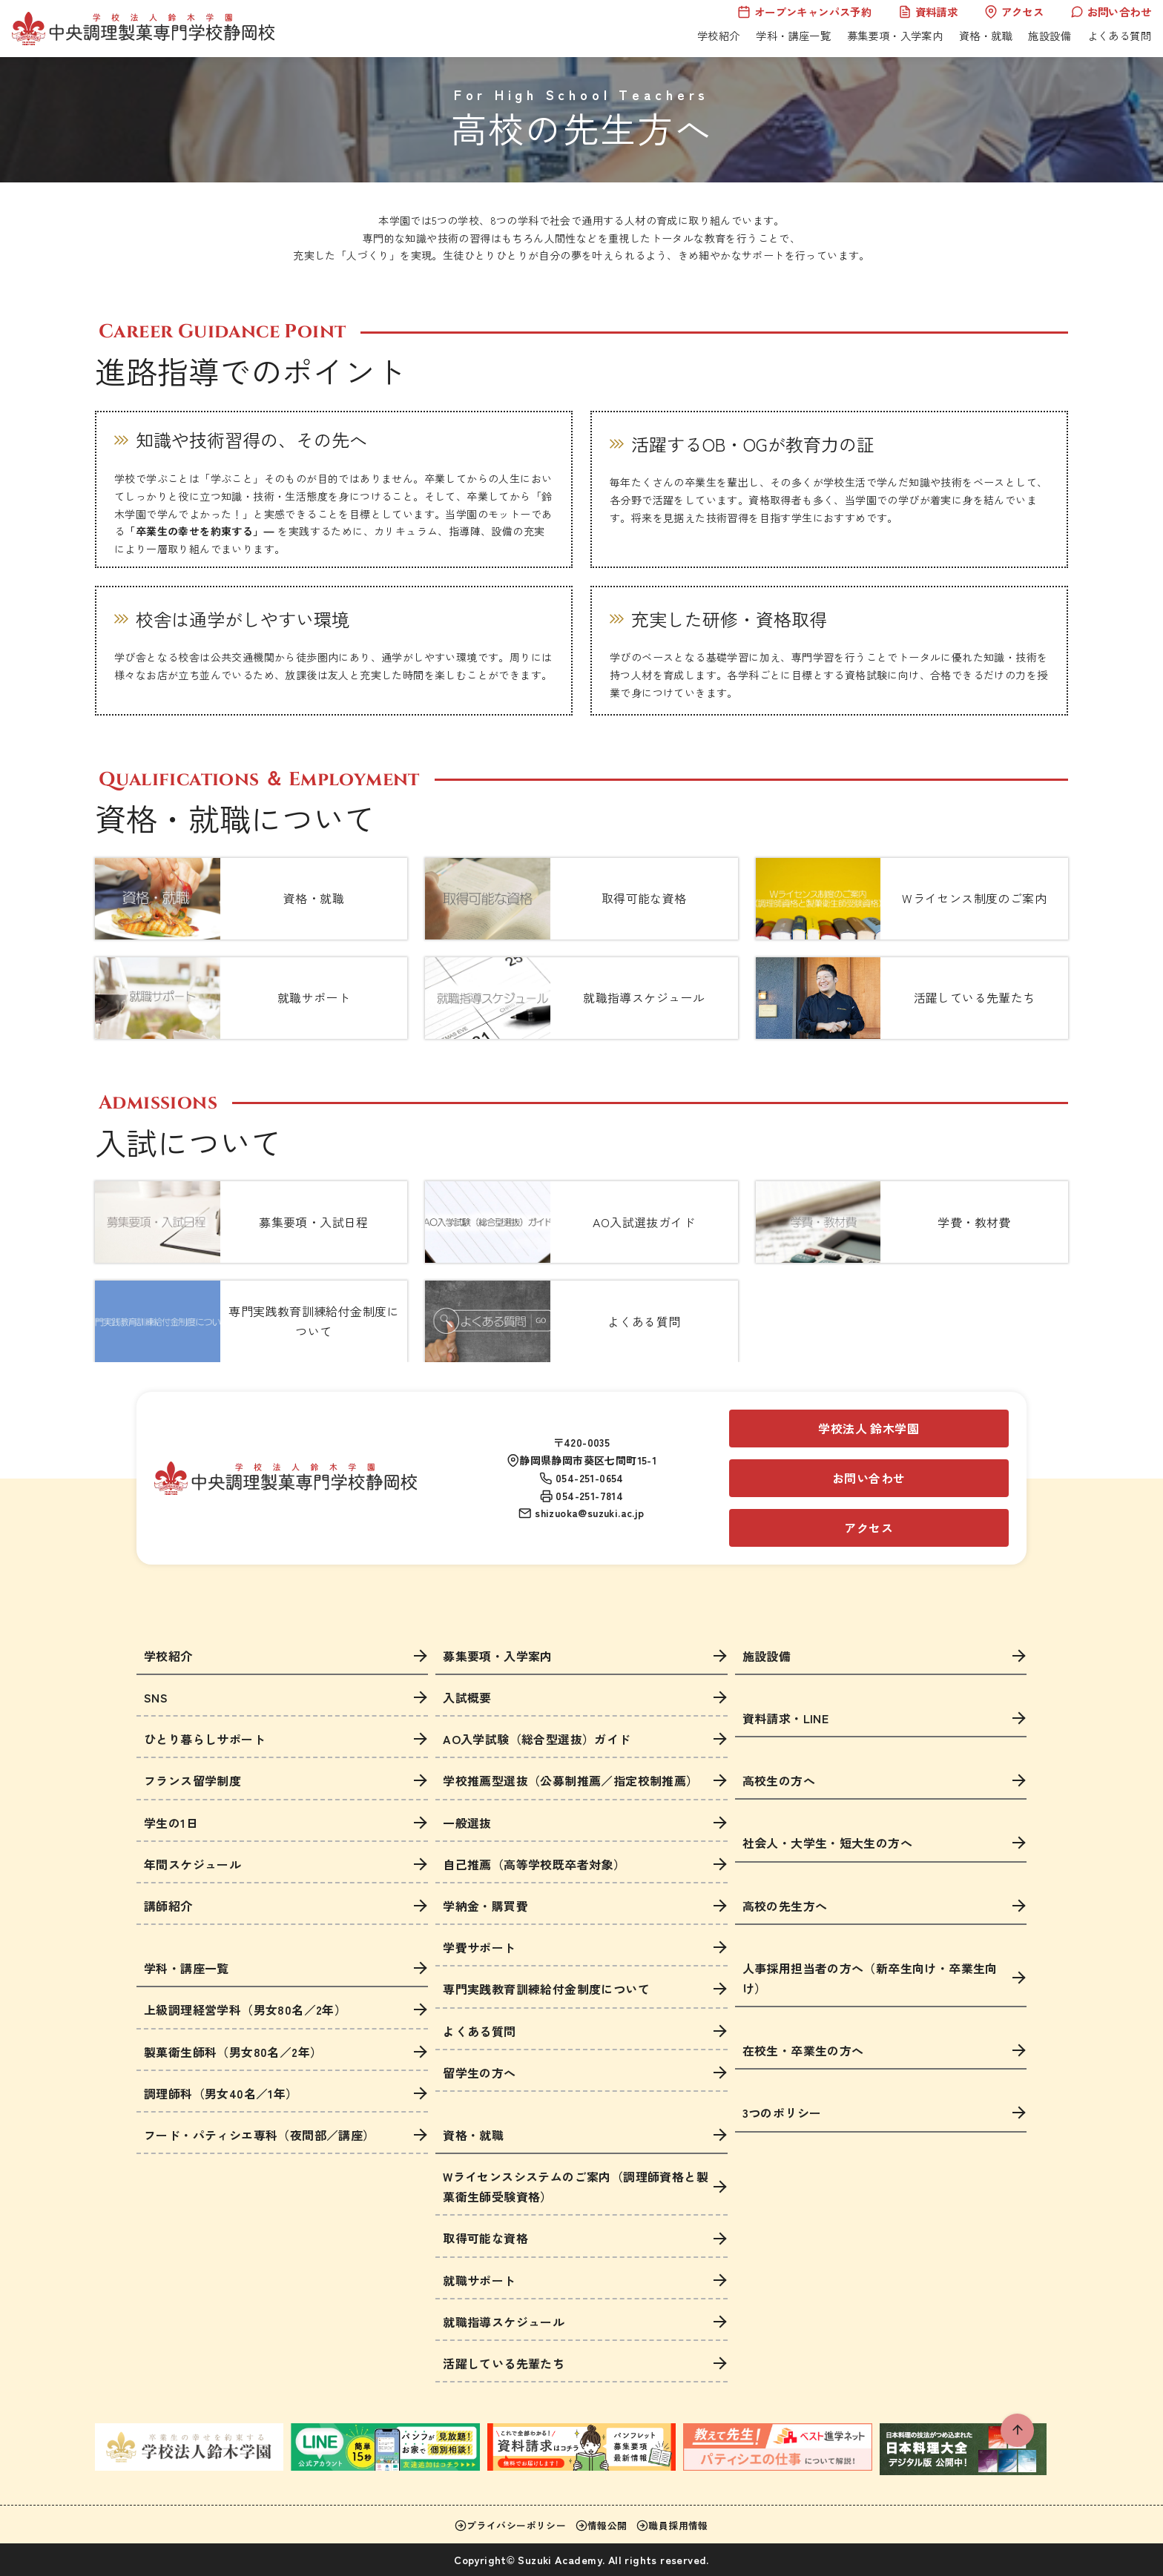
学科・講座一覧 (793, 35)
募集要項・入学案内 (895, 35)
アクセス (1014, 11)
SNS (156, 1697)
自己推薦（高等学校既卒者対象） (534, 1864)
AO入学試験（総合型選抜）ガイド (536, 1739)
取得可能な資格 (485, 2238)
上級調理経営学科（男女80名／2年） (245, 2009)
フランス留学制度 (192, 1780)
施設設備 (1049, 35)
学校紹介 (718, 35)
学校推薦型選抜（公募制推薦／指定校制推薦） (570, 1780)
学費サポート (479, 1947)
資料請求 (928, 11)
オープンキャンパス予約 (804, 11)
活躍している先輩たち (503, 2363)
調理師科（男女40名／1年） (221, 2093)
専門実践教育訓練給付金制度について (546, 1989)
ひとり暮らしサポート (205, 1739)
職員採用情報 (672, 2525)
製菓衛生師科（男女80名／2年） (233, 2052)
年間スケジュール (192, 1864)
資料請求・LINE (785, 1718)
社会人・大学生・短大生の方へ (827, 1843)
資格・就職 (985, 35)
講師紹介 (168, 1906)
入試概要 (467, 1697)
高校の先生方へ (785, 1906)
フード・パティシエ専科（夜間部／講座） (259, 2135)
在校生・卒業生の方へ (803, 2050)
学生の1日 (171, 1823)
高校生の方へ (778, 1780)
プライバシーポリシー (510, 2525)
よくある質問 (1119, 35)
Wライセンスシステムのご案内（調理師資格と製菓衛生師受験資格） (575, 2186)
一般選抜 (467, 1823)
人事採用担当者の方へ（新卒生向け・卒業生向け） (870, 1978)
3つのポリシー (782, 2112)
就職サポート (479, 2280)
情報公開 (601, 2525)
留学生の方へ (479, 2072)
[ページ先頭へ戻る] (1017, 2430)
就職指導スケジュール (503, 2322)
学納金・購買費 (485, 1906)
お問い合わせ (1110, 11)
